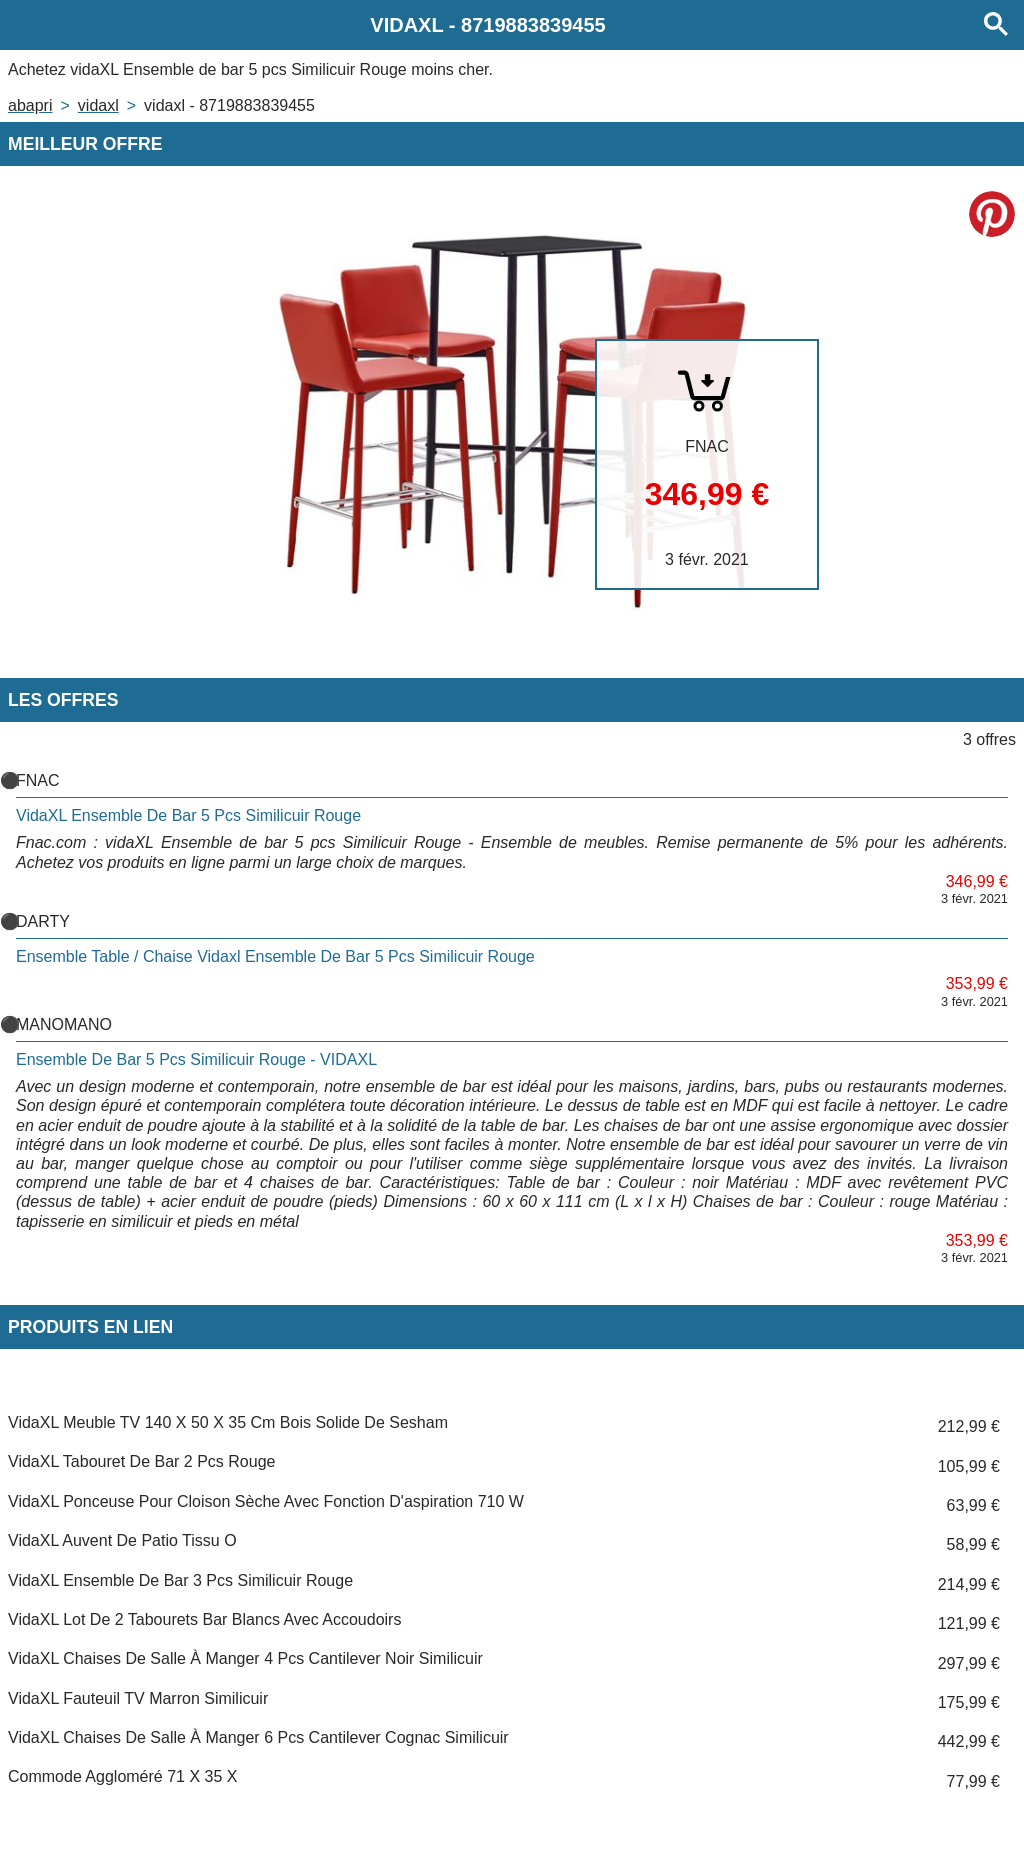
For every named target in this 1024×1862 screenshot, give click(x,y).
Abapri (30, 105)
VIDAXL (98, 105)
